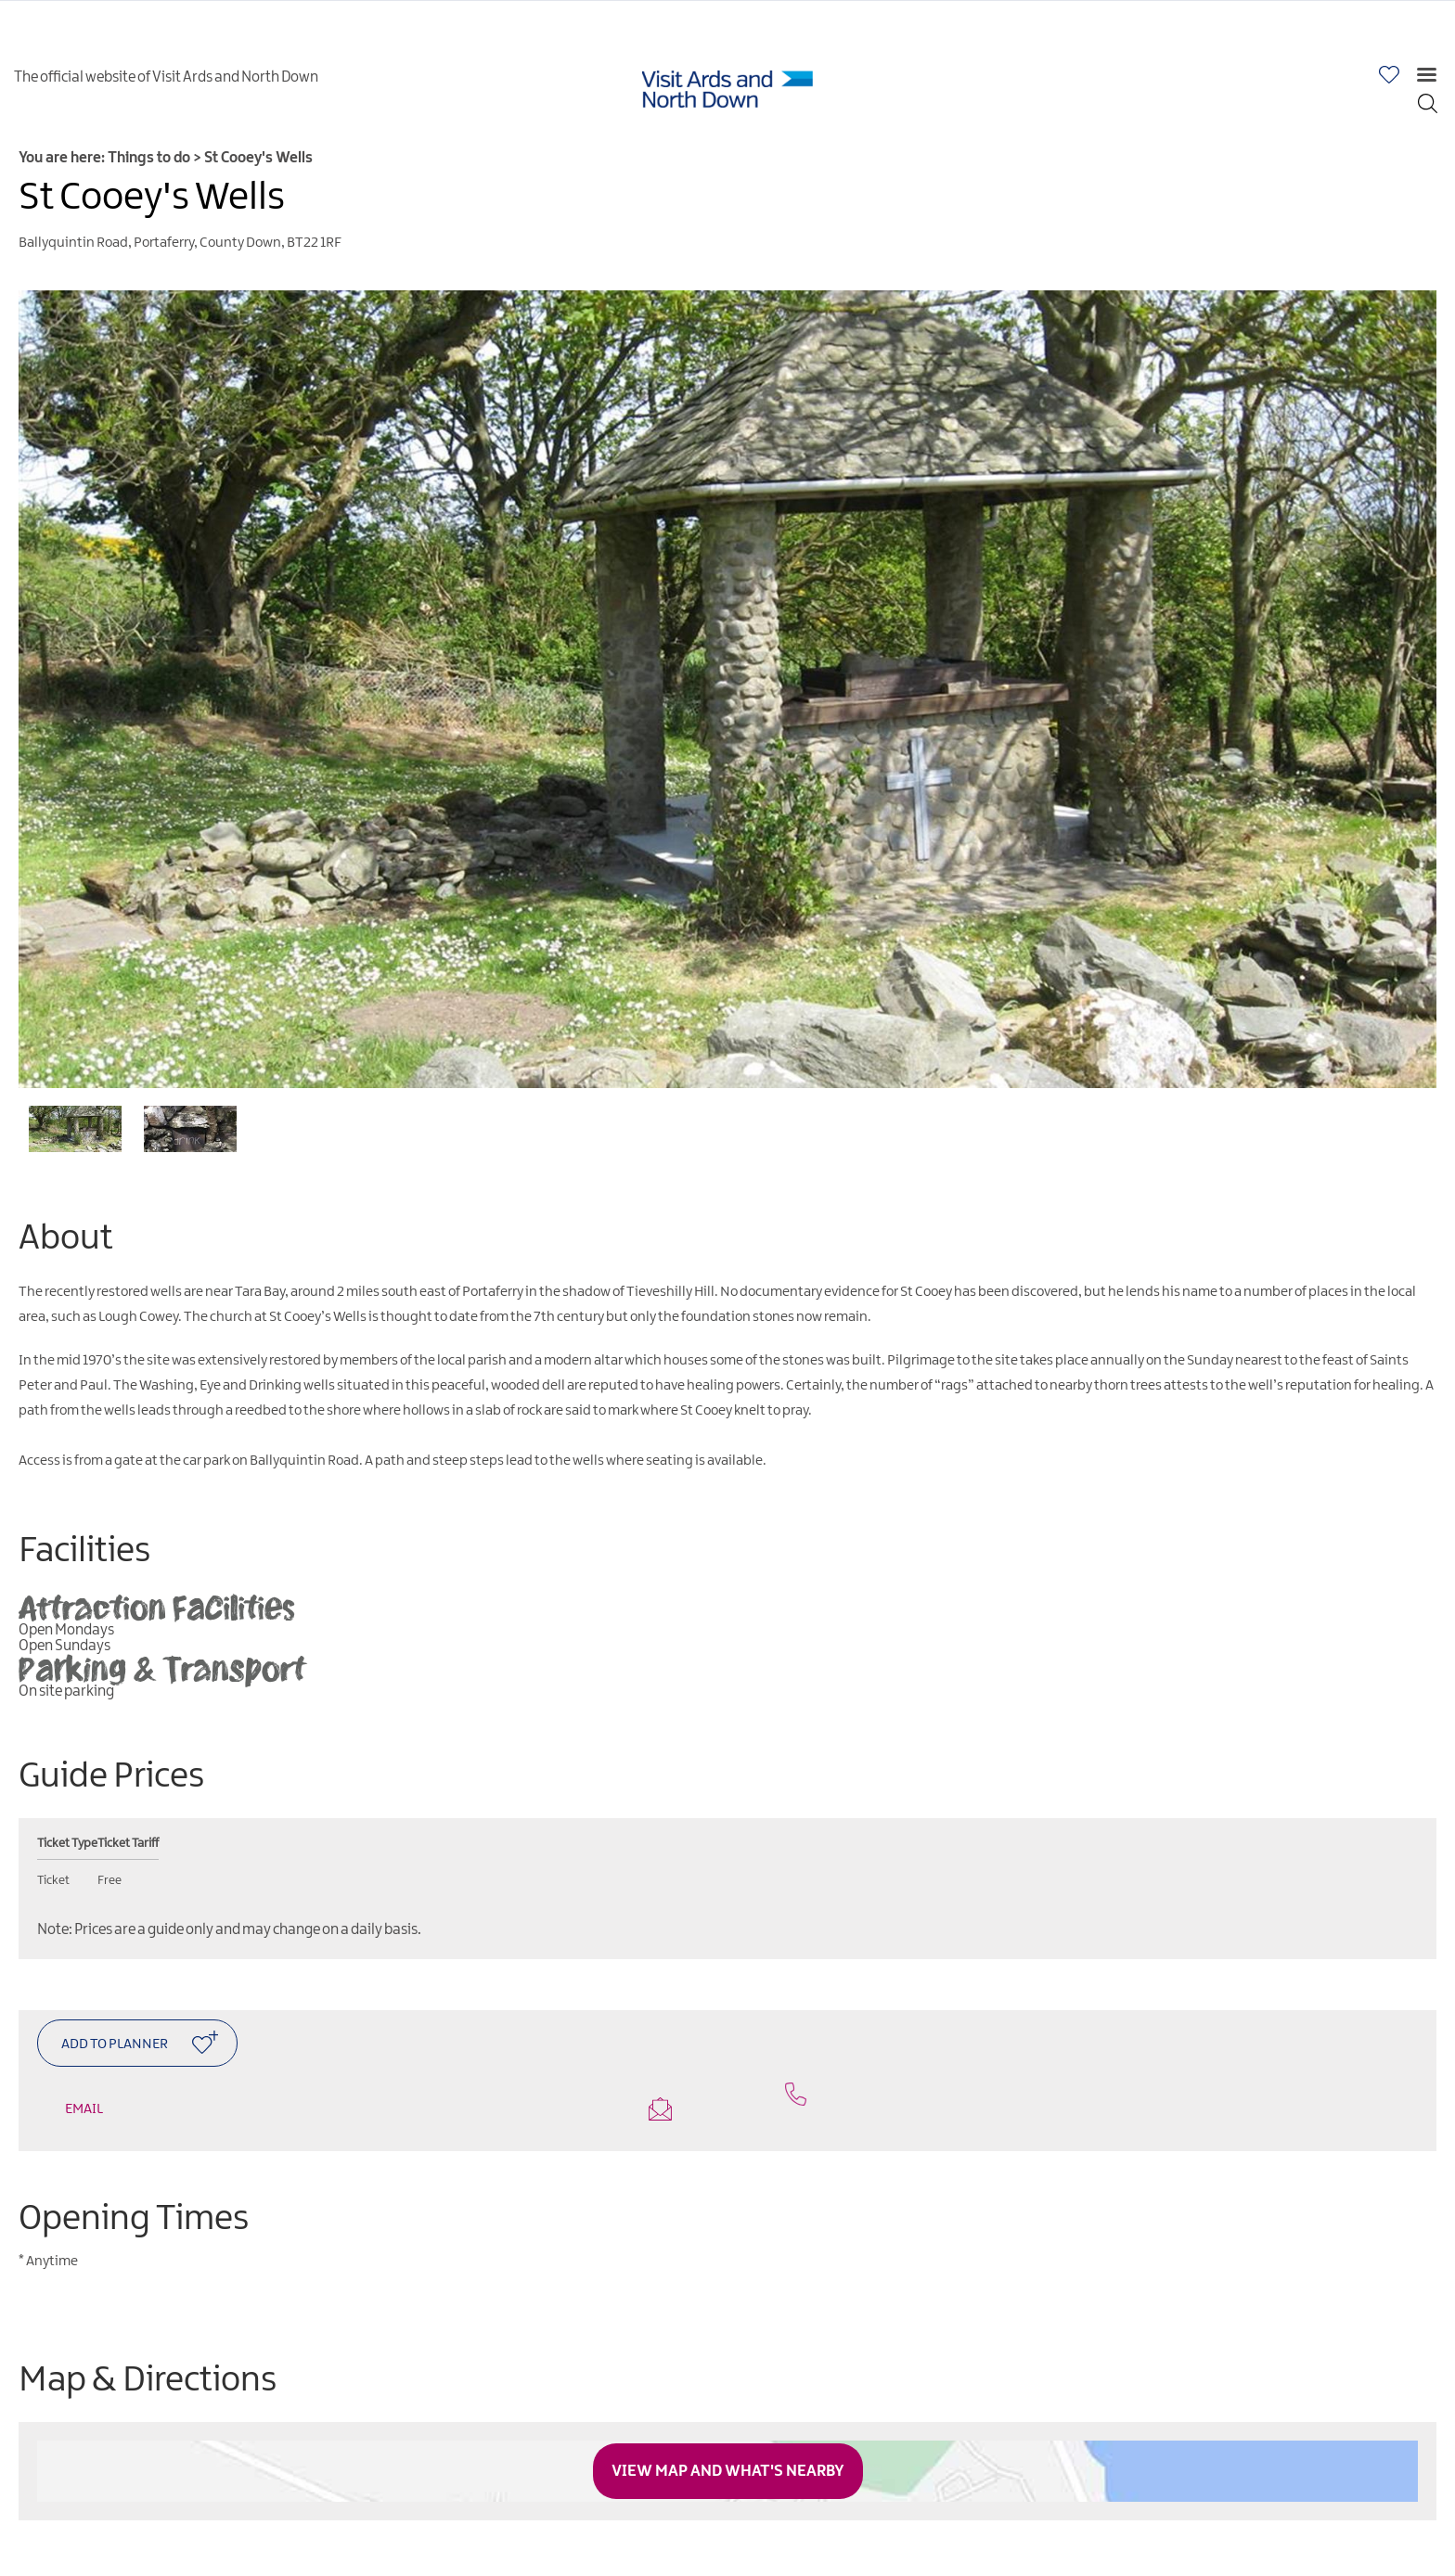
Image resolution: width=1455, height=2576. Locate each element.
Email (368, 2109)
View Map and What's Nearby (728, 2471)
